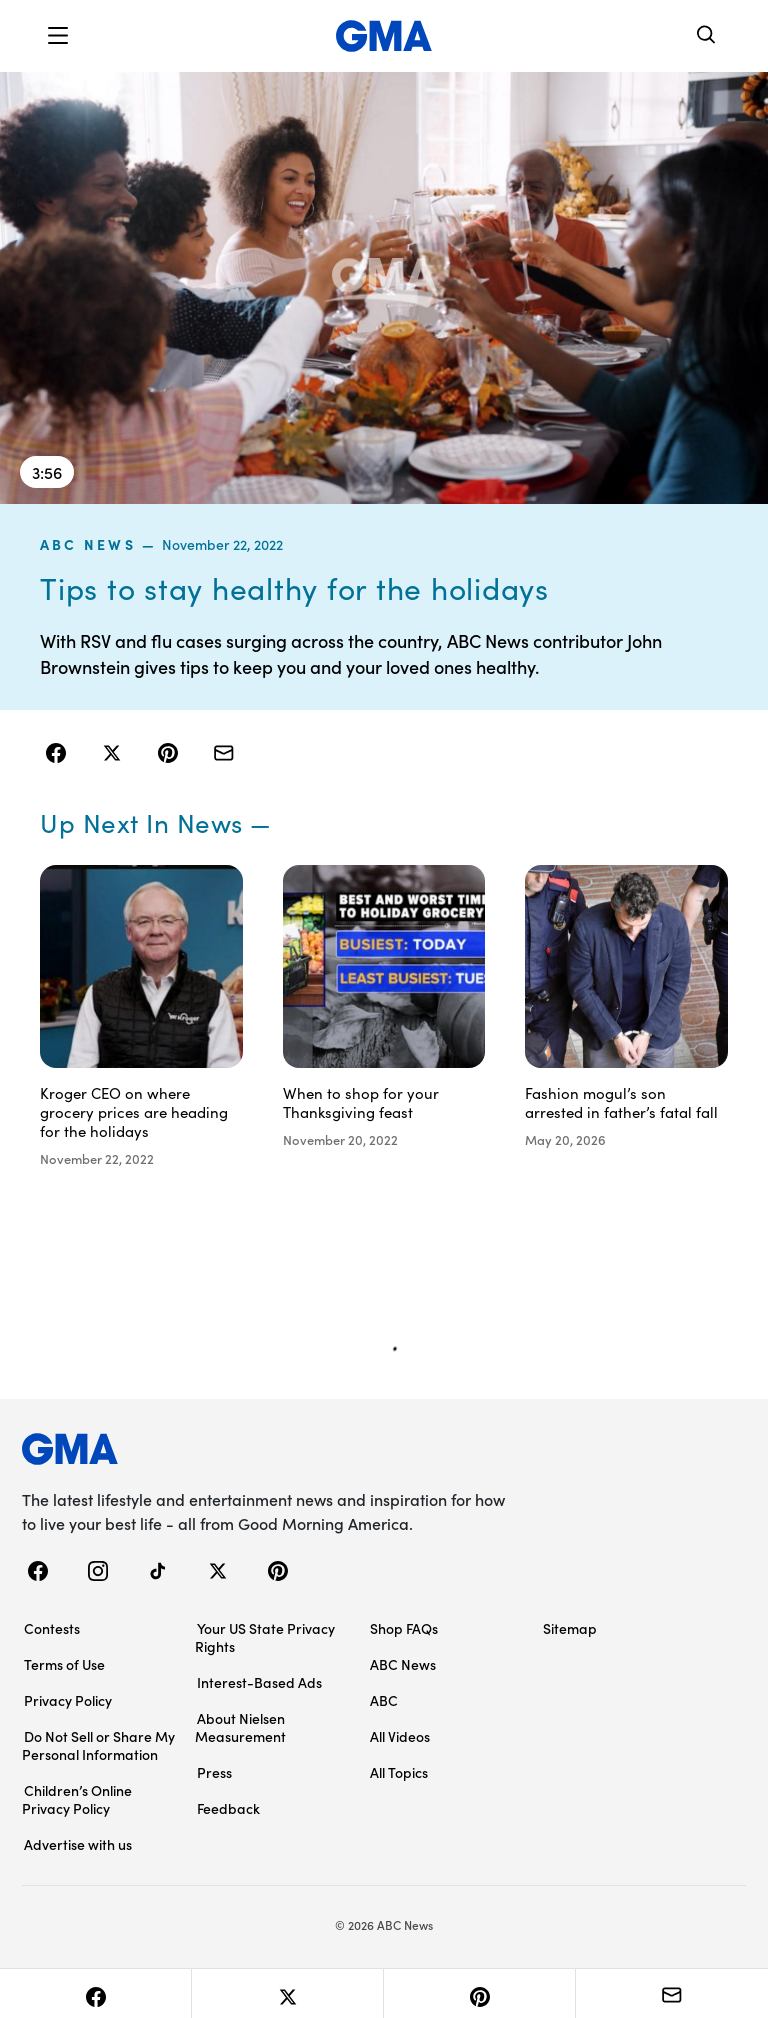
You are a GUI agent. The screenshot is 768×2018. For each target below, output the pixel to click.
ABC (384, 1700)
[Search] (707, 36)
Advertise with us (78, 1844)
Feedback (228, 1808)
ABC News (88, 544)
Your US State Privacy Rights (265, 1637)
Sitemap (570, 1628)
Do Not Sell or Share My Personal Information (98, 1745)
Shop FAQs (404, 1628)
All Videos (400, 1736)
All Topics (399, 1772)
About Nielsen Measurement (240, 1727)
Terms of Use (64, 1664)
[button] (58, 36)
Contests (52, 1628)
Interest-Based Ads (259, 1682)
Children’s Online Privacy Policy (77, 1799)
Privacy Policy (68, 1700)
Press (214, 1772)
